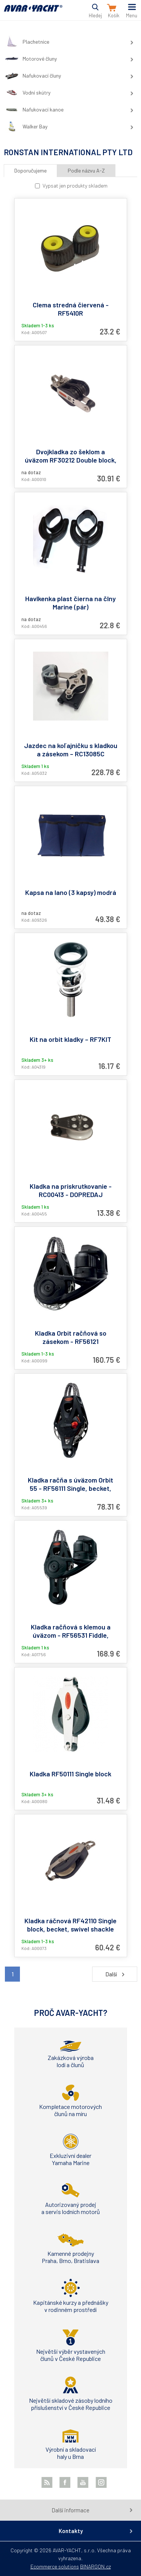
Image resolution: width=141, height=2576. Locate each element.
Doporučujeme (30, 170)
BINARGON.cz (95, 2566)
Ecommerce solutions (54, 2566)
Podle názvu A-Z (86, 170)
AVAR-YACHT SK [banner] (33, 12)
